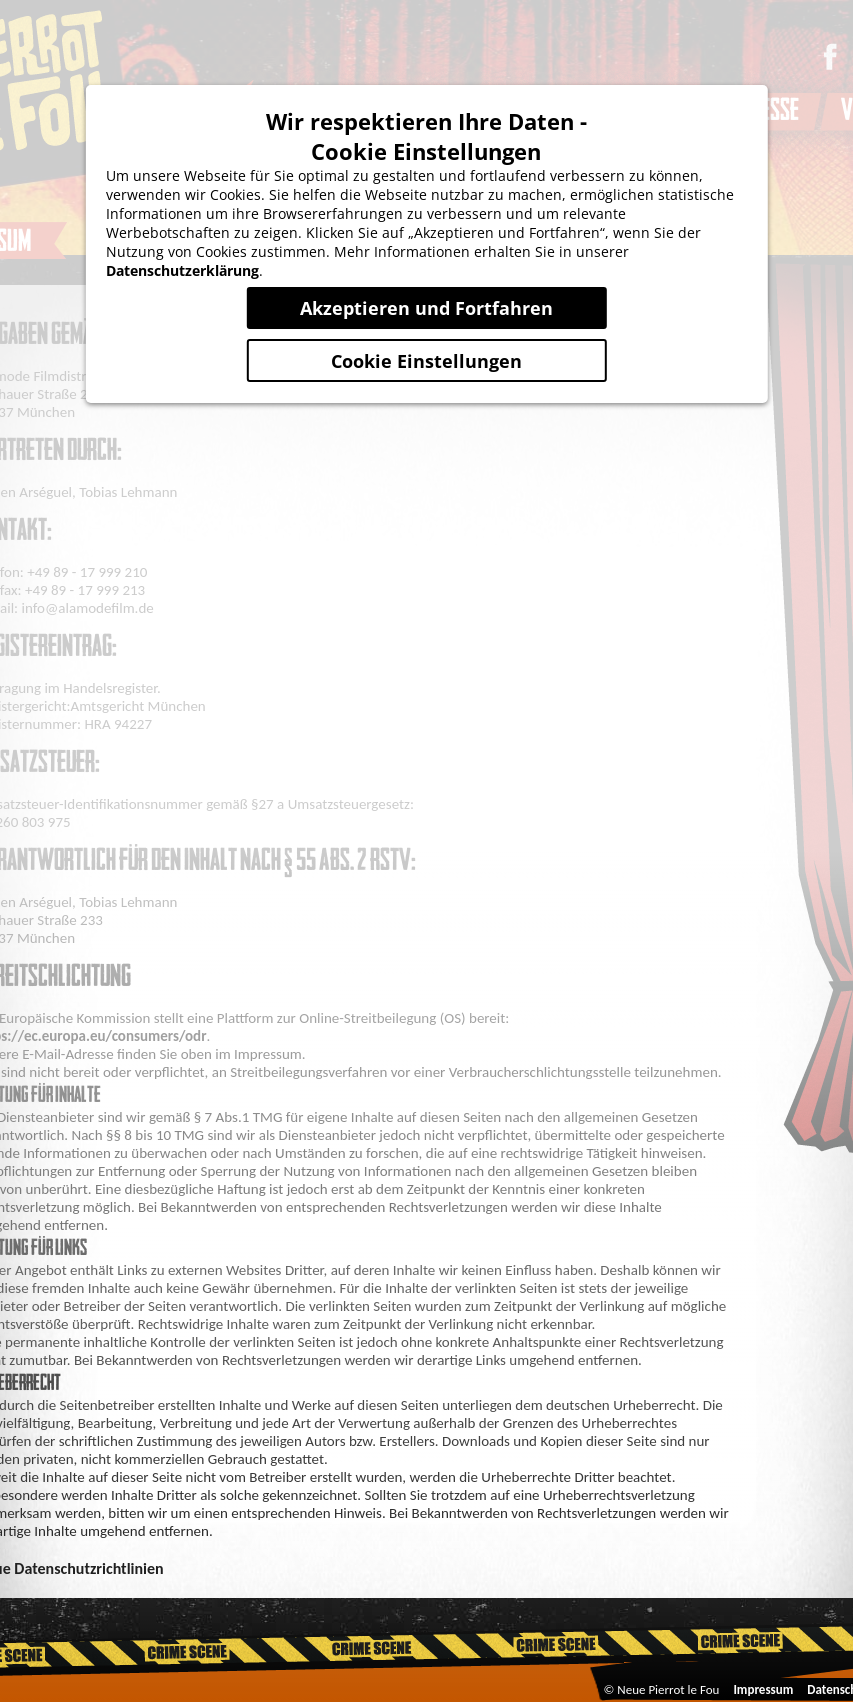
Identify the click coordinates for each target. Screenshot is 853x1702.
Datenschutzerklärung (182, 270)
